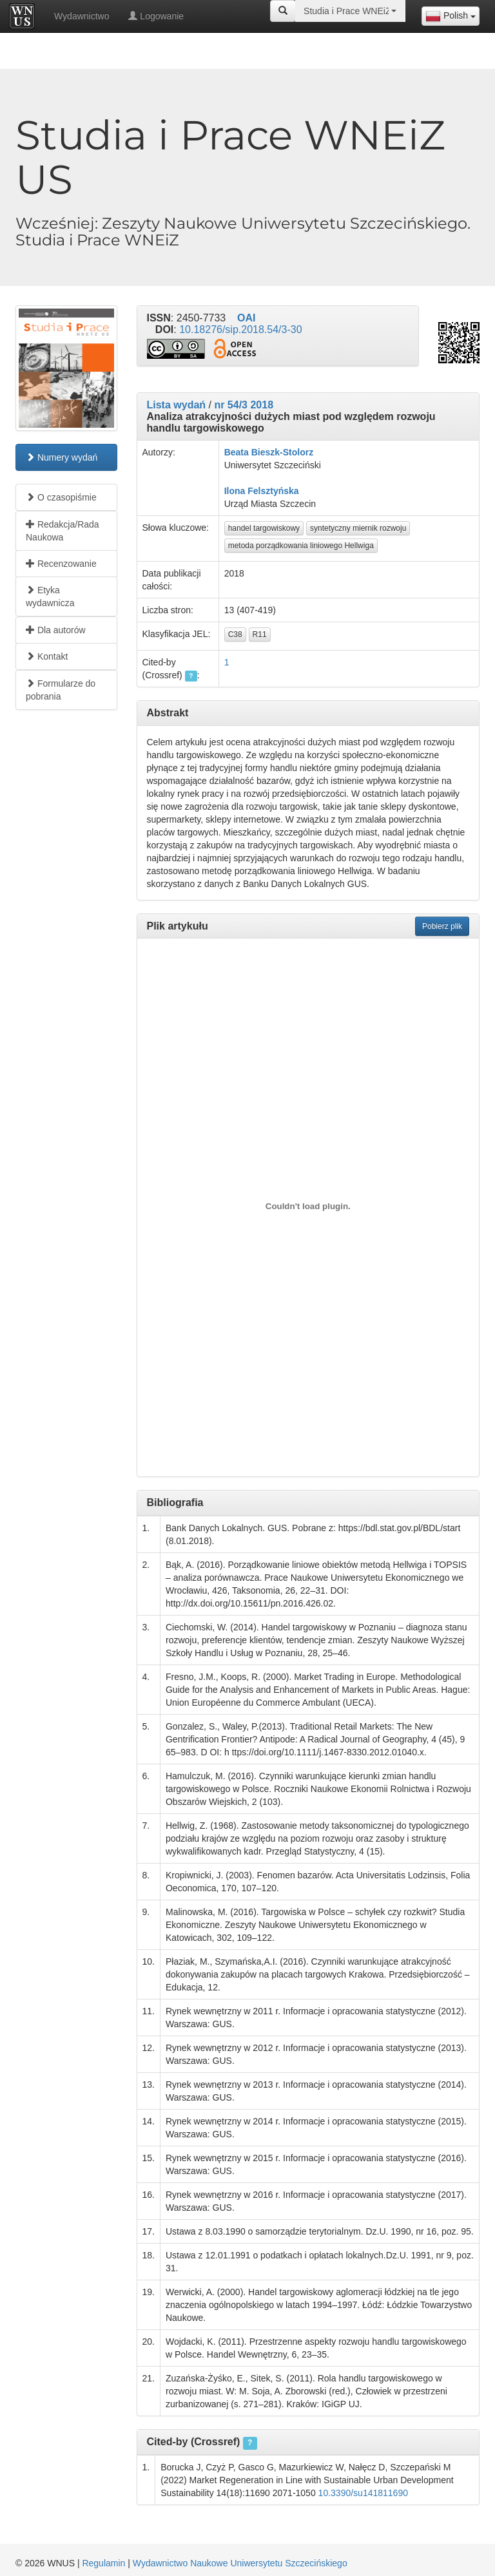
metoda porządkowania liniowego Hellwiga (301, 545)
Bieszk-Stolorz (282, 452)
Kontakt (47, 656)
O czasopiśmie (61, 497)
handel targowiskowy (264, 528)
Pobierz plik (442, 926)
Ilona (235, 491)
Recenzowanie (61, 563)
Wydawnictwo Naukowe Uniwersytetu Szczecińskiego (240, 2563)
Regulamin (103, 2563)
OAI (246, 317)
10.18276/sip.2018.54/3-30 (240, 329)
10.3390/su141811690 (363, 2493)
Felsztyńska (273, 491)
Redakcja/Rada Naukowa (62, 530)
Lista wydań (176, 404)
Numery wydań (61, 457)
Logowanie (156, 16)
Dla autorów (56, 630)
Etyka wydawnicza (50, 596)
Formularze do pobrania (60, 689)
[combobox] (451, 16)
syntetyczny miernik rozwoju (358, 528)
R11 (260, 634)
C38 (235, 634)
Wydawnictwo (81, 16)
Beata (236, 452)
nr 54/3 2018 (243, 404)
